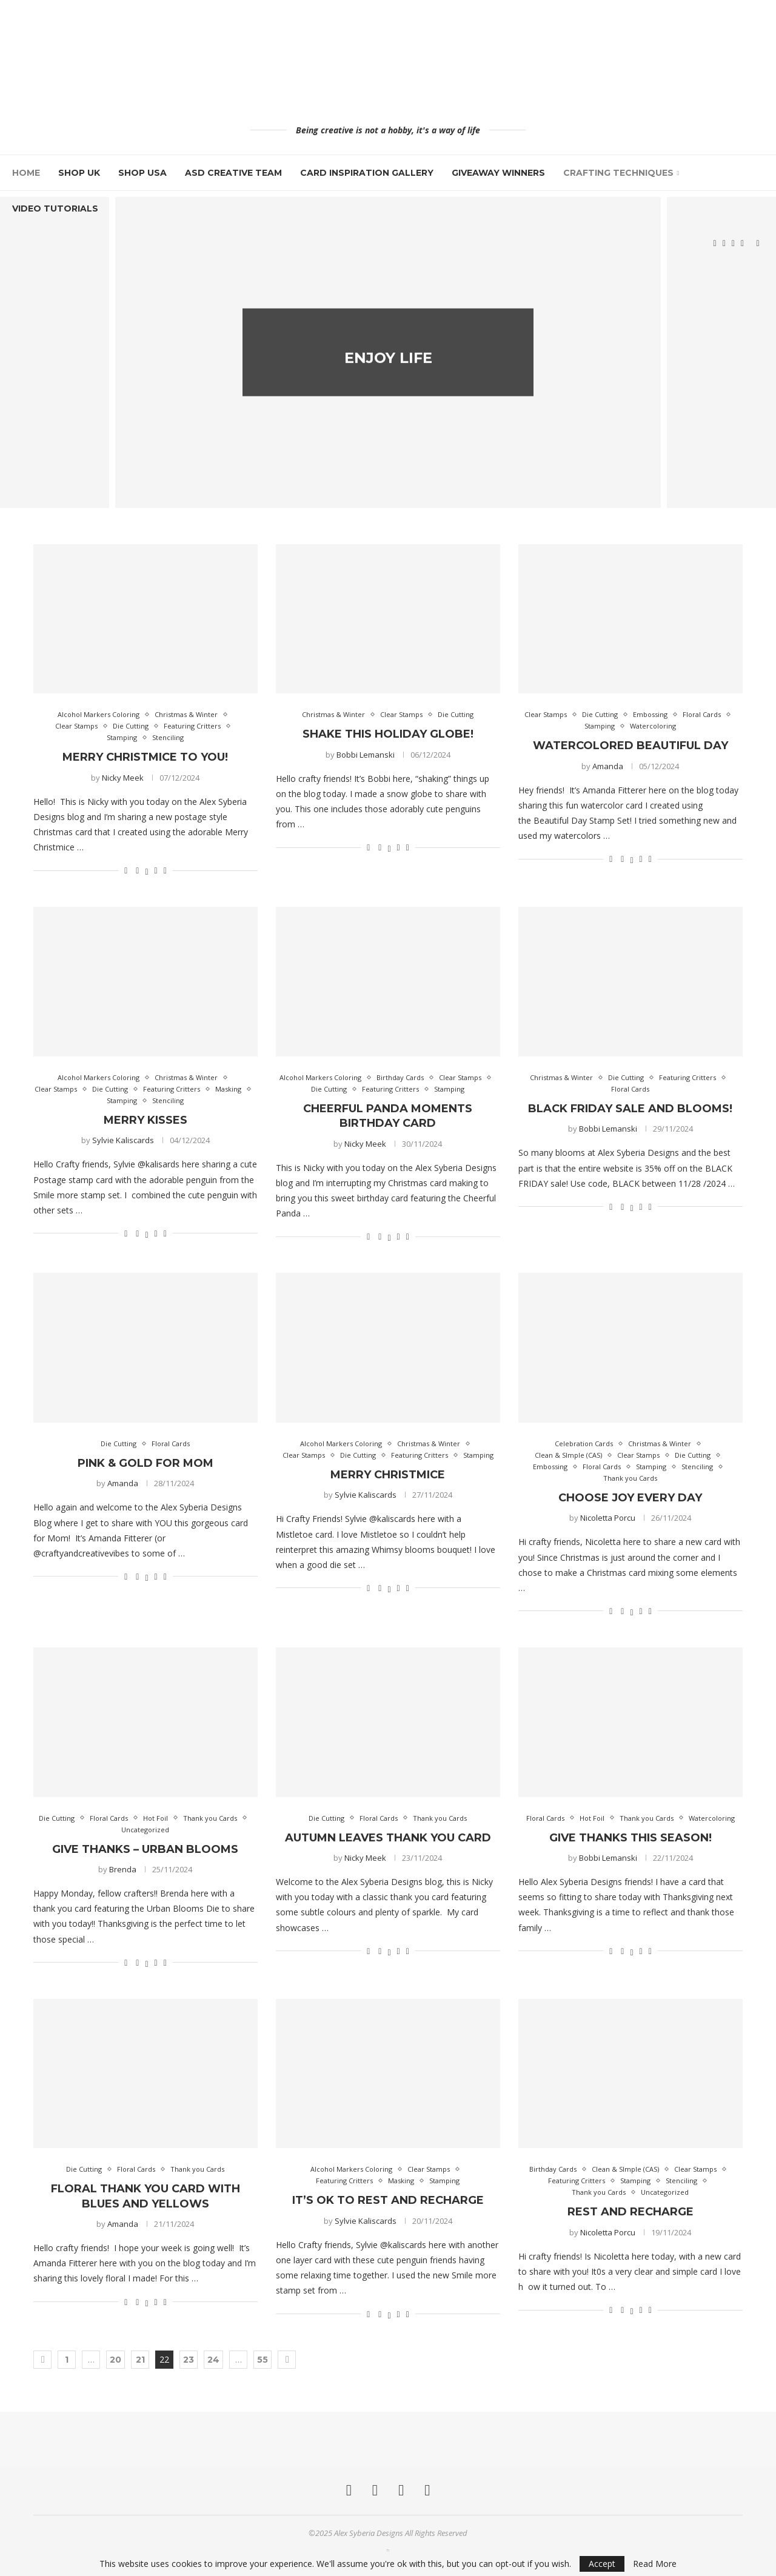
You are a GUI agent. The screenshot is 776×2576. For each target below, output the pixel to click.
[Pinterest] (733, 243)
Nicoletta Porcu (607, 1517)
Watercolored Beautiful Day (630, 745)
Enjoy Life (388, 372)
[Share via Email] (165, 870)
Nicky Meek (123, 777)
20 (115, 2359)
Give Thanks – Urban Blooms (145, 1849)
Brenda (122, 1869)
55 (262, 2359)
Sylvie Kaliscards (123, 1140)
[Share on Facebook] (137, 870)
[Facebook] (715, 243)
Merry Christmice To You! (145, 757)
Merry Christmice (387, 1474)
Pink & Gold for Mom (145, 1463)
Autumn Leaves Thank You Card (388, 1837)
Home (26, 172)
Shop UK (79, 172)
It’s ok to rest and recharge (388, 2200)
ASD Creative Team (233, 172)
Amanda (607, 766)
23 (188, 2359)
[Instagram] (724, 243)
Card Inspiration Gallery (366, 172)
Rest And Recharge (630, 2211)
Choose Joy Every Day (630, 1497)
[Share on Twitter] (146, 870)
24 (213, 2359)
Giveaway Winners (498, 172)
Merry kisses (145, 1120)
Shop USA (142, 172)
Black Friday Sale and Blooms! (630, 1108)
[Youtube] (742, 243)
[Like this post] (125, 870)
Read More (655, 2564)
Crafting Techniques (618, 172)
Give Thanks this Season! (630, 1837)
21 (140, 2359)
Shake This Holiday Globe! (388, 734)
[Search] (758, 243)
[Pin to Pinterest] (156, 870)
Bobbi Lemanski (365, 754)
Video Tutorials (55, 208)
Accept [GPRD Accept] (602, 2563)
